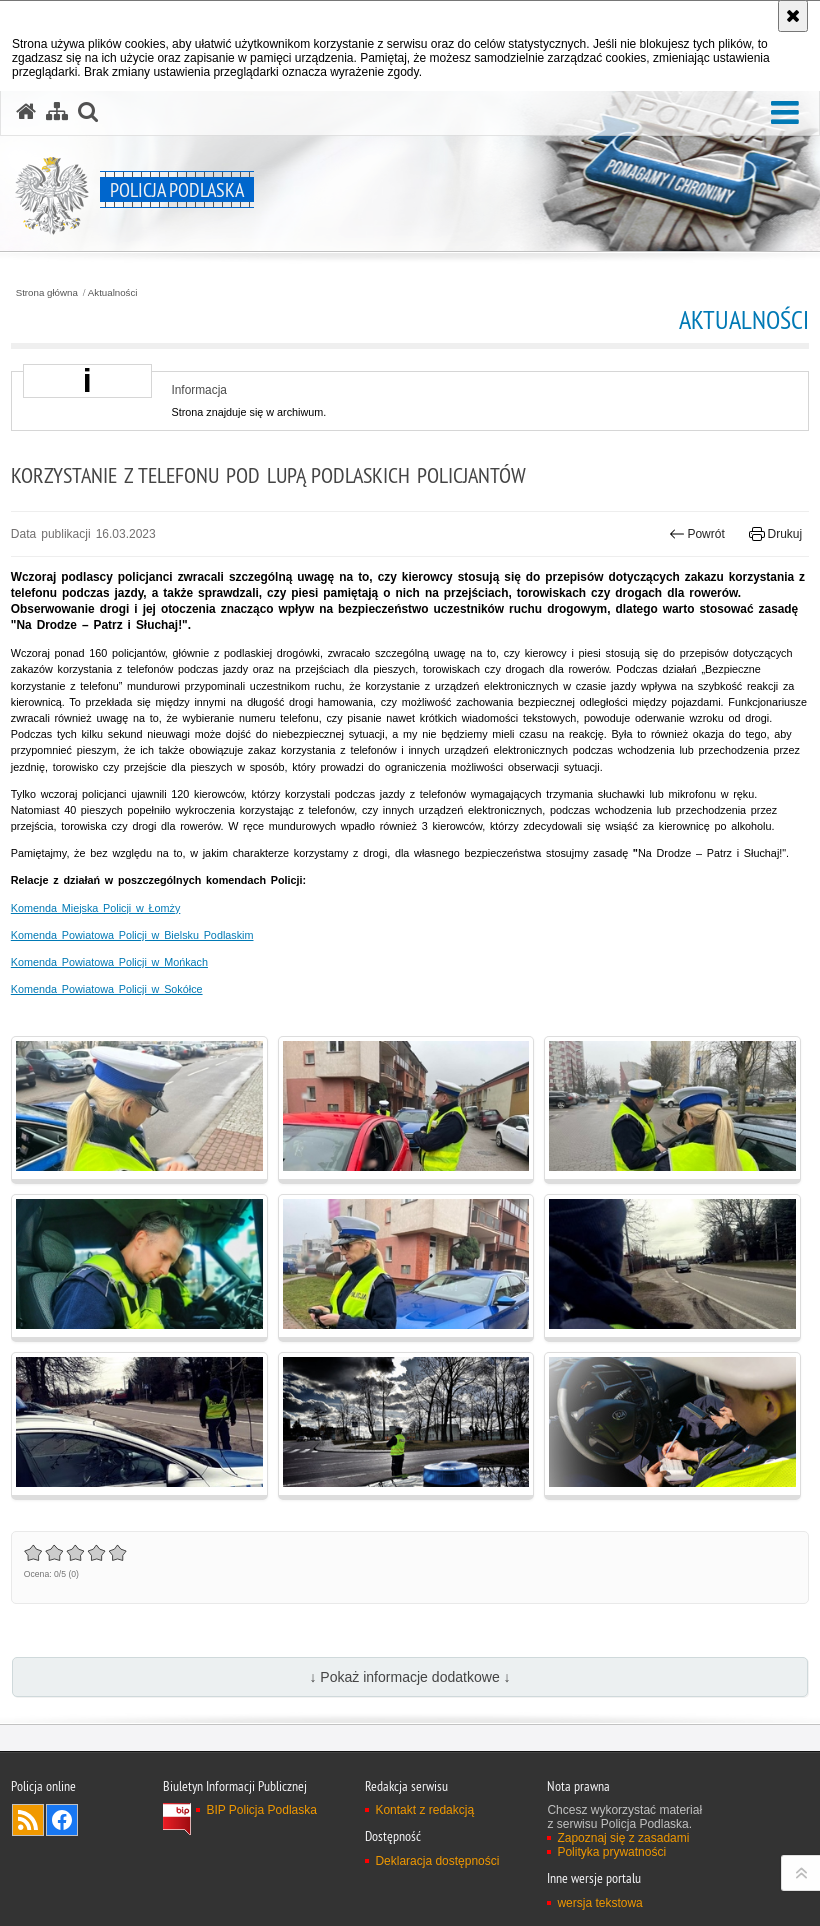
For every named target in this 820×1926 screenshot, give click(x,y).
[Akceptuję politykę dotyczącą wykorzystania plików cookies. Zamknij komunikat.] (793, 16)
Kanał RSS (28, 1820)
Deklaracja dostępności (437, 1861)
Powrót (697, 534)
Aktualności (113, 293)
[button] (785, 113)
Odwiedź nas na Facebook (62, 1820)
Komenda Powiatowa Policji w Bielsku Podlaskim (132, 935)
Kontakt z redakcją (424, 1810)
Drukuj (775, 534)
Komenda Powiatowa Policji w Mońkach (109, 962)
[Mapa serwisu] (57, 112)
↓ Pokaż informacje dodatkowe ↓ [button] (409, 1677)
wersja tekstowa (599, 1903)
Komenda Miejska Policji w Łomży (96, 908)
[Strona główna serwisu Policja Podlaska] (26, 112)
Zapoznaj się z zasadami (623, 1838)
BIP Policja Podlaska (261, 1810)
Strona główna (47, 293)
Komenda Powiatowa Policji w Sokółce (107, 989)
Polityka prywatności (611, 1852)
